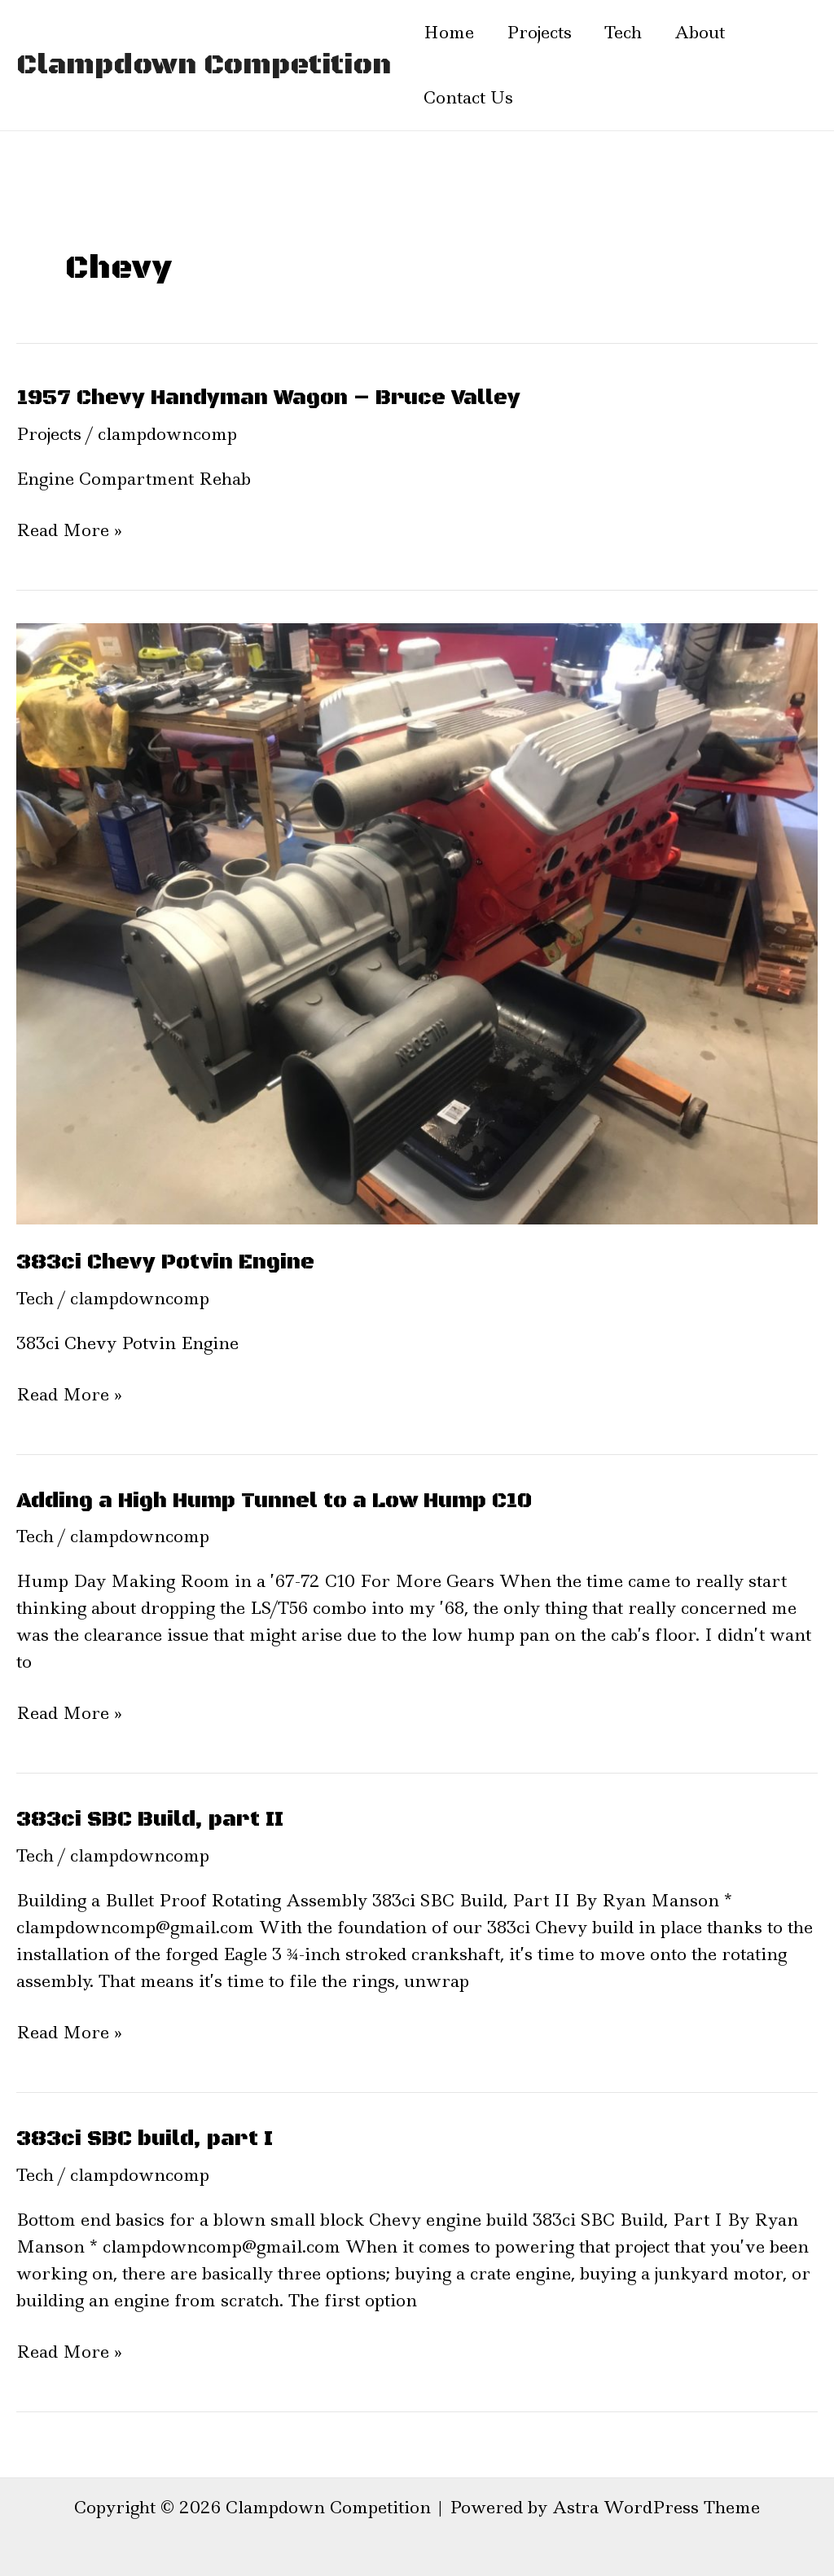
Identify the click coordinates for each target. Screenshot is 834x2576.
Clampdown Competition (203, 65)
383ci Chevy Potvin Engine (165, 1262)
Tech (623, 32)
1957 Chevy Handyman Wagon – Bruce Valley (268, 398)
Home (449, 32)
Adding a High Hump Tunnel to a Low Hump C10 (274, 1501)
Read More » (69, 530)
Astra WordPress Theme (656, 2507)
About (699, 32)
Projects (539, 32)
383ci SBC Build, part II (149, 1819)
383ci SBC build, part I (144, 2138)
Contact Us (468, 97)
